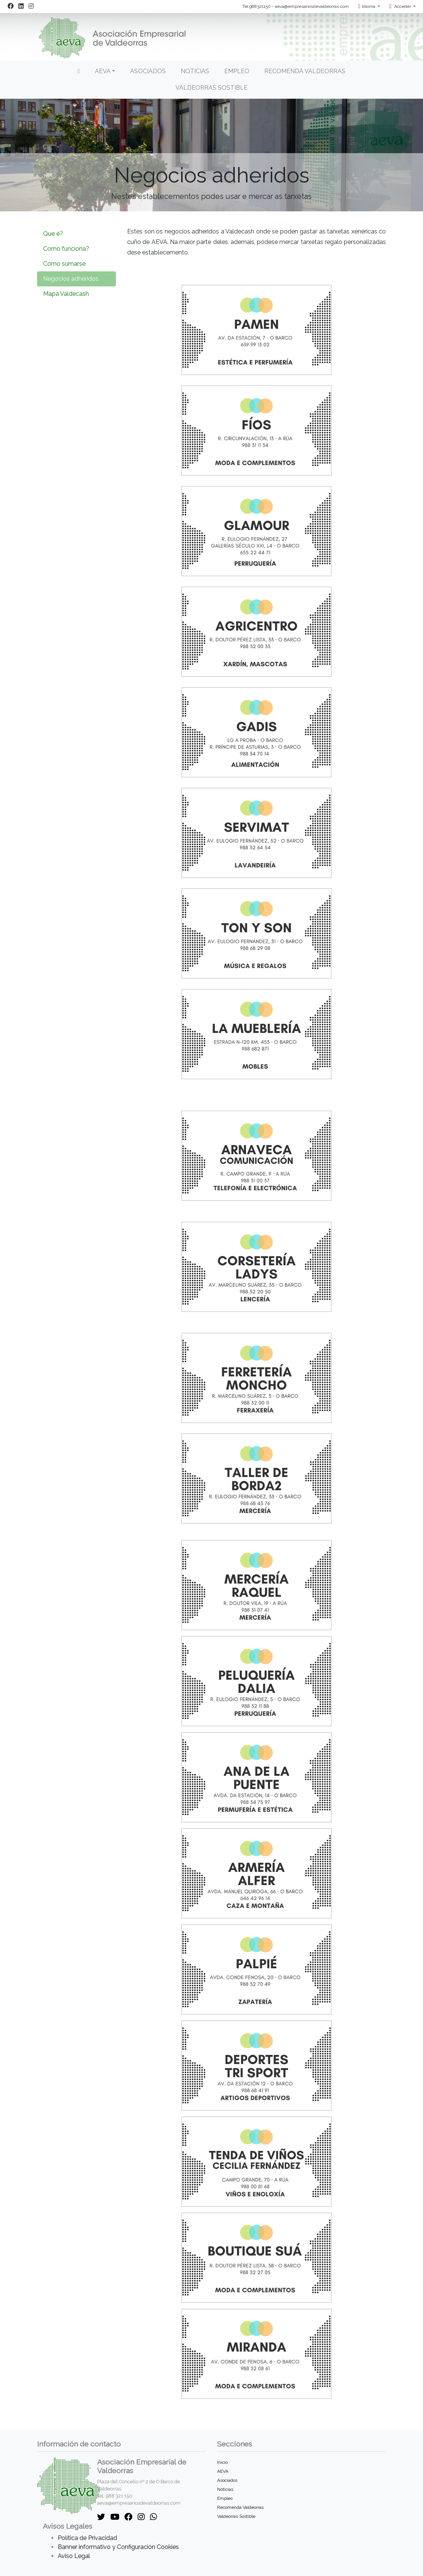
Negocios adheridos (71, 278)
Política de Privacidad (87, 2537)
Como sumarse (64, 263)
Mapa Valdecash (66, 293)
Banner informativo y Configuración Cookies (118, 2546)
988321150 (260, 6)
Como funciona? (66, 248)
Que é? (53, 233)
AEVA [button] (103, 71)
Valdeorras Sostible (212, 87)
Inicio (222, 2462)
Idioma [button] (367, 6)
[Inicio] (78, 71)
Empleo (236, 71)
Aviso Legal (74, 2555)
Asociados (148, 71)
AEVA (222, 2471)
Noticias (195, 71)
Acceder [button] (400, 6)
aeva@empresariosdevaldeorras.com (312, 6)
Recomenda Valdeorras (304, 71)
